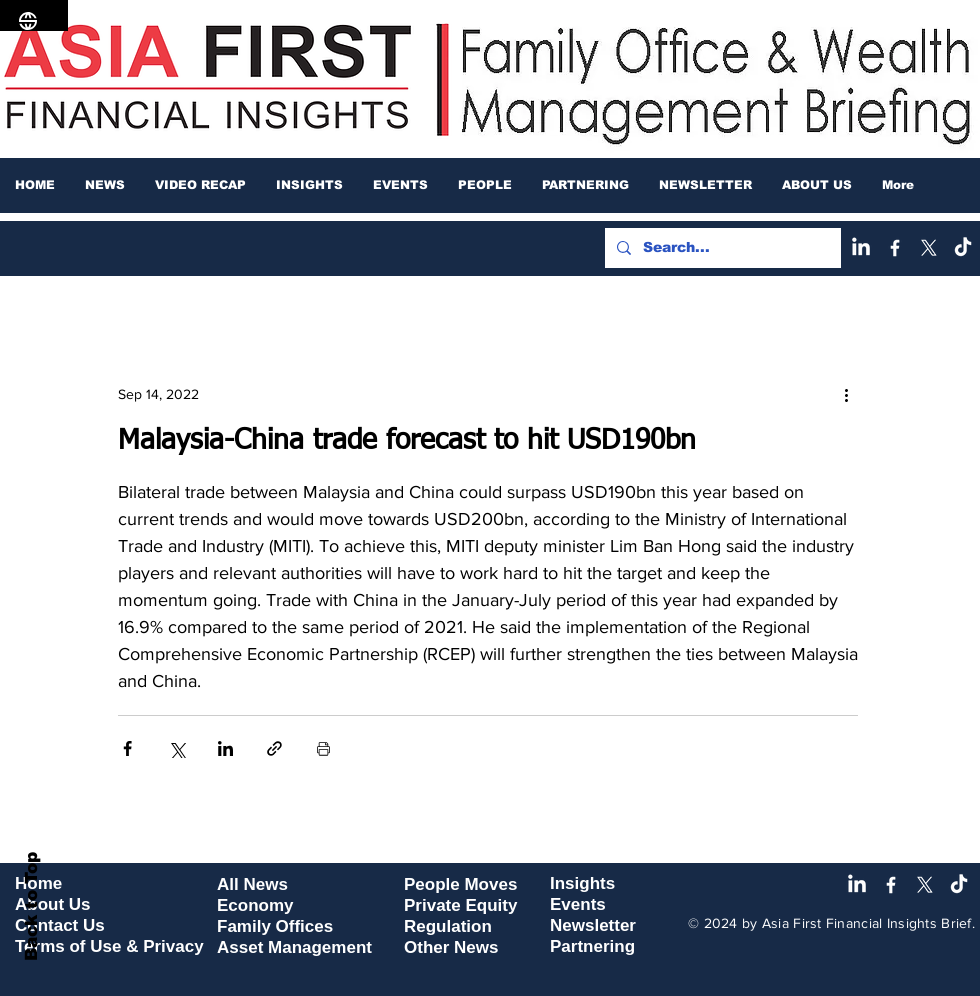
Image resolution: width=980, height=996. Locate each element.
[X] (929, 248)
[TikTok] (963, 248)
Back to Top (31, 906)
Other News (451, 947)
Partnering (592, 946)
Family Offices (275, 926)
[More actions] (846, 394)
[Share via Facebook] (127, 748)
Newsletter (593, 925)
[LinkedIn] (861, 248)
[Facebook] (895, 248)
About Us (53, 904)
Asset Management (294, 947)
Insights (582, 883)
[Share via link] (274, 748)
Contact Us (60, 925)
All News (252, 884)
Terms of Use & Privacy (109, 946)
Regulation (448, 926)
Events (578, 904)
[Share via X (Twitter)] (176, 748)
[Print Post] (323, 748)
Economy (255, 905)
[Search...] (721, 248)
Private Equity (460, 905)
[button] (105, 185)
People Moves (460, 884)
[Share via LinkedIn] (225, 748)
